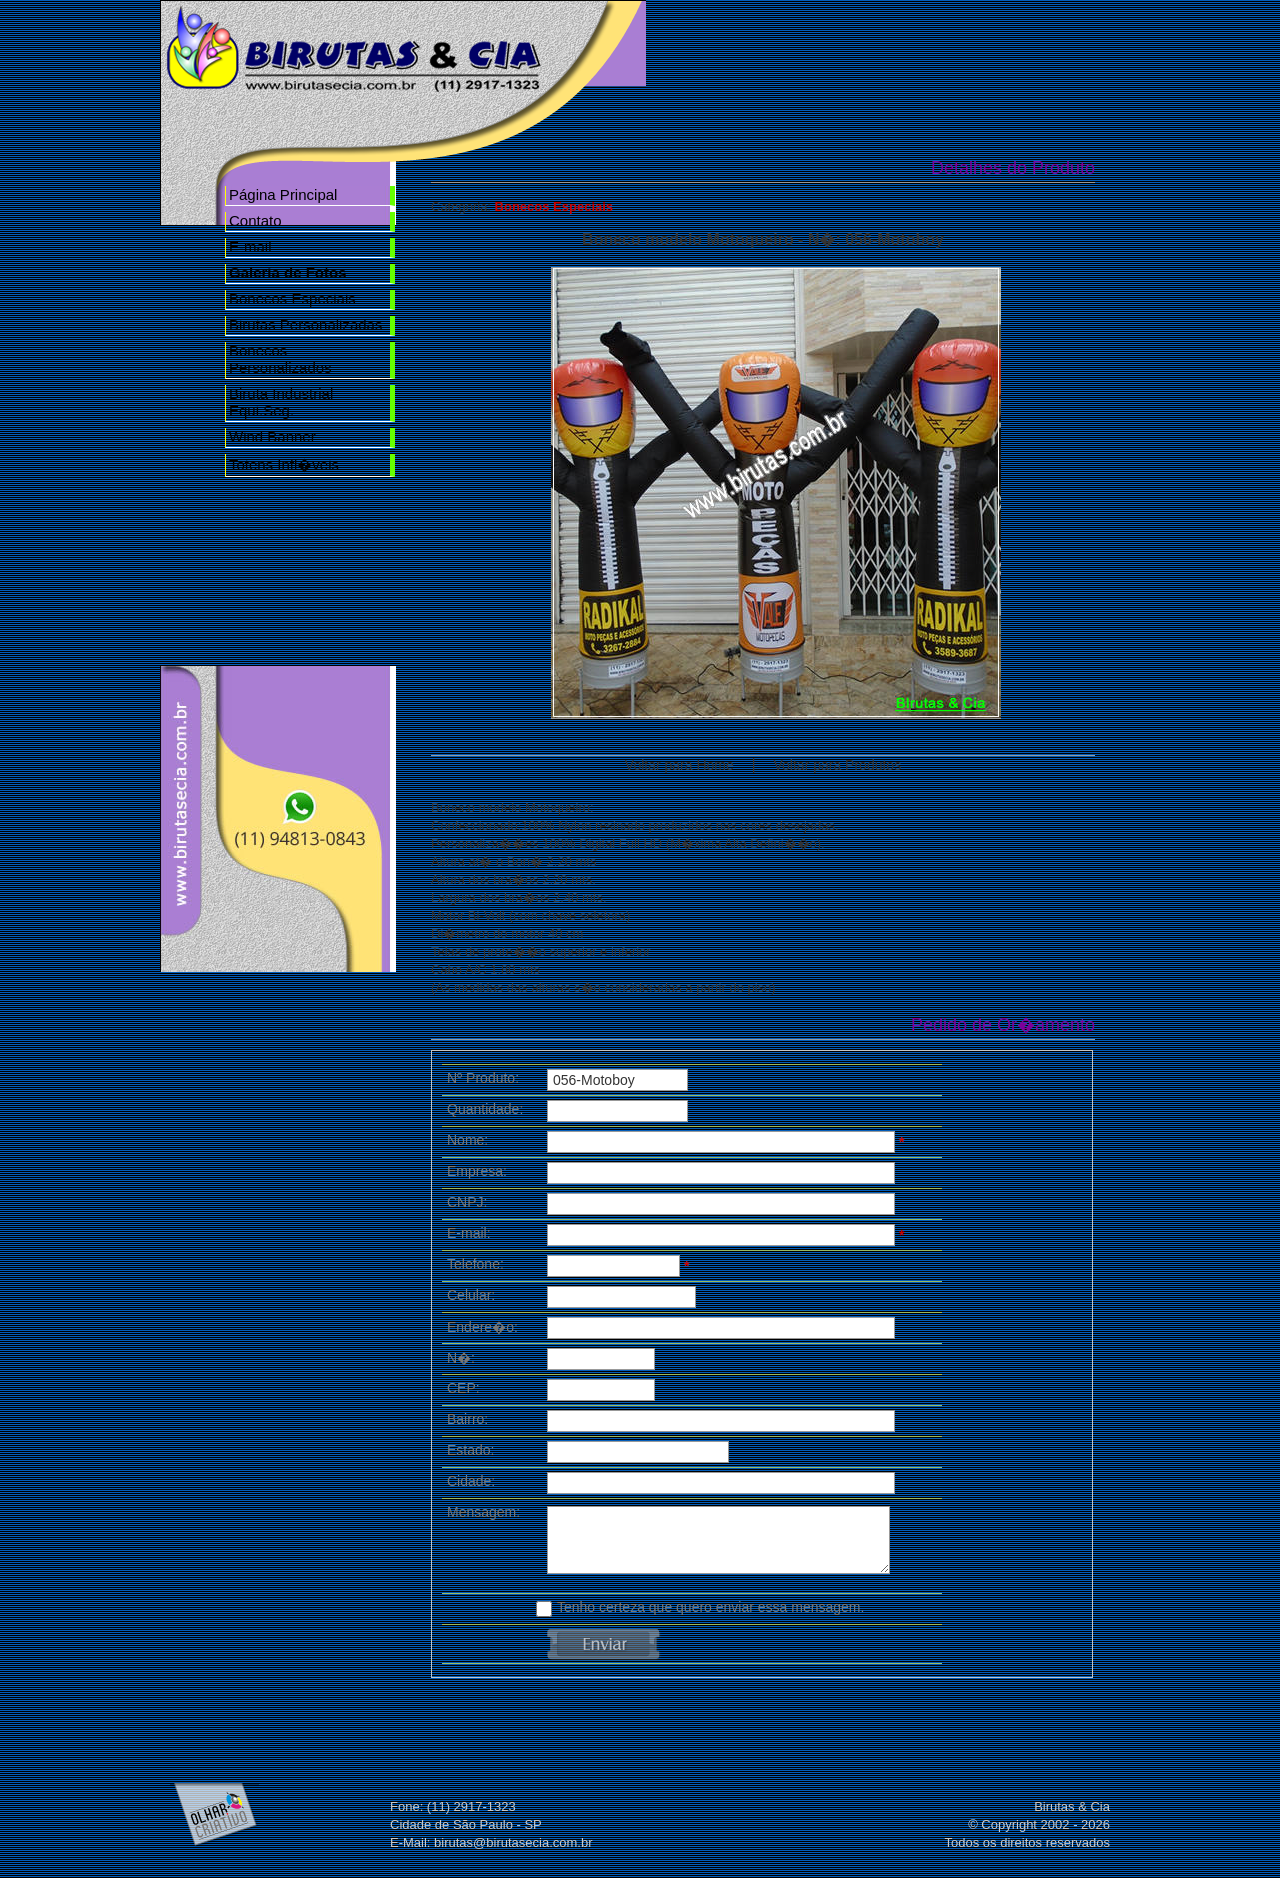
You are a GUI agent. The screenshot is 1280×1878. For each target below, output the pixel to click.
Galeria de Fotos (936, 42)
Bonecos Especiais (292, 298)
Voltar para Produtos (838, 765)
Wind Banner (272, 436)
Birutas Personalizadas (305, 324)
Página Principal (283, 194)
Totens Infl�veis (284, 464)
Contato (255, 220)
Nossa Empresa (822, 42)
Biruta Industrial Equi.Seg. (281, 402)
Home (708, 42)
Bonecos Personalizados (280, 359)
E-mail (250, 246)
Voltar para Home (679, 765)
